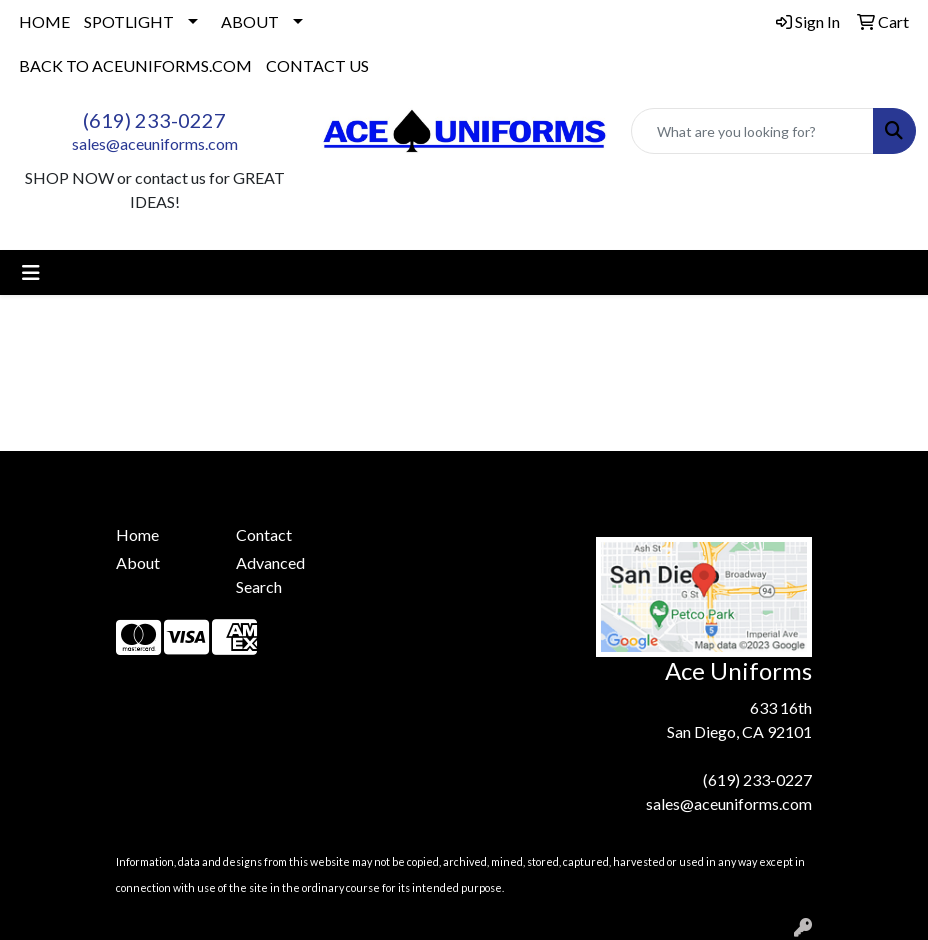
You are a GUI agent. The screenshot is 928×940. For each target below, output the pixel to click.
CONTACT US (317, 65)
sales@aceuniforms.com (155, 143)
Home (137, 534)
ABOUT (250, 21)
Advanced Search (270, 574)
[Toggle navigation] (31, 272)
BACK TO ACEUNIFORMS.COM (135, 65)
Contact (264, 534)
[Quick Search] (752, 131)
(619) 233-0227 (154, 120)
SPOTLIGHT (129, 21)
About (138, 562)
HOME (44, 21)
